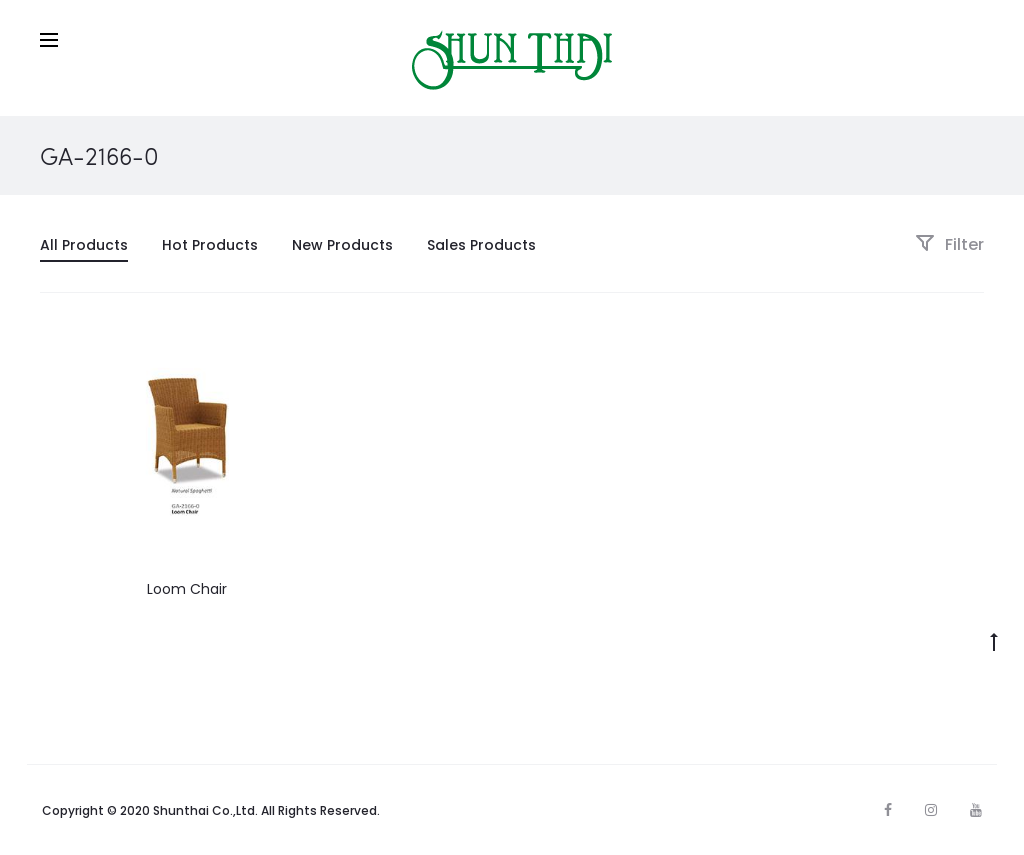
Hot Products (210, 245)
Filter (949, 244)
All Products (84, 245)
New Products (342, 245)
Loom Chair (187, 589)
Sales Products (481, 245)
